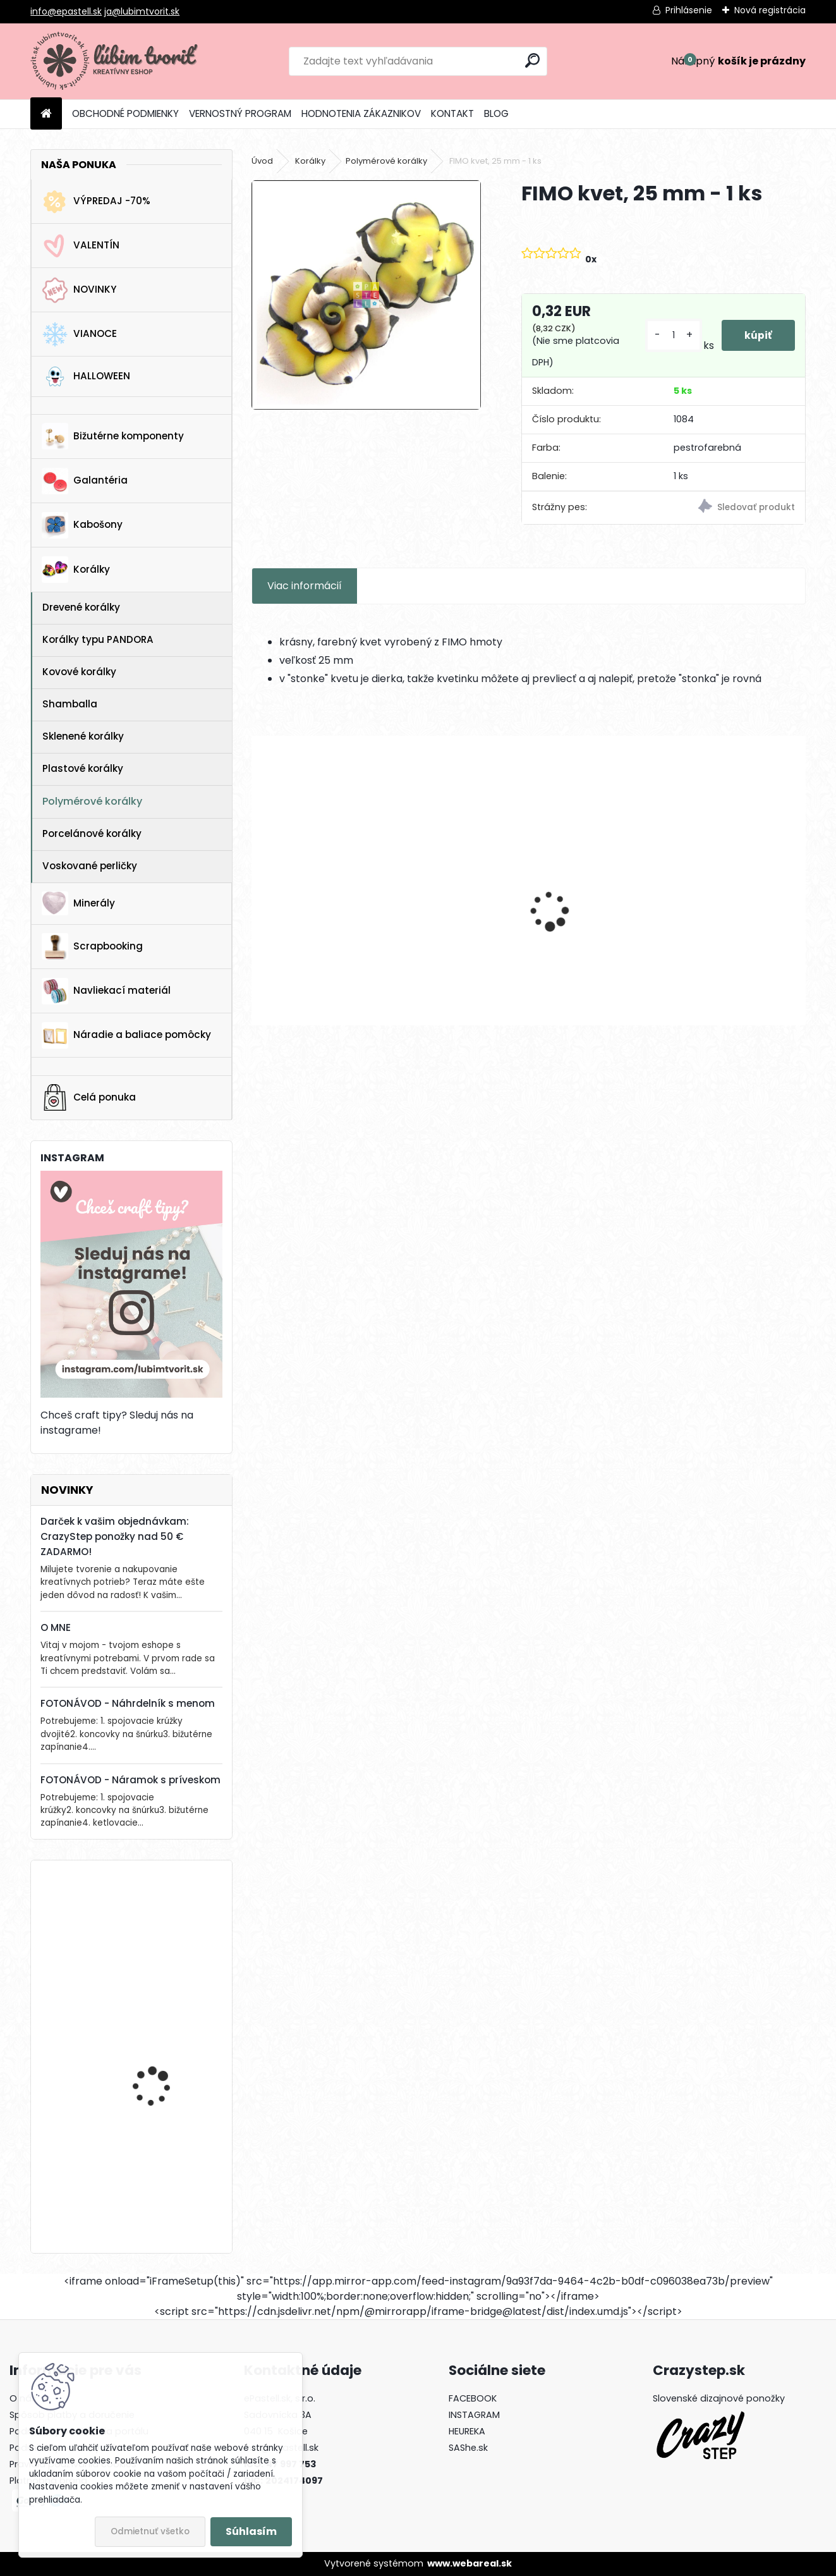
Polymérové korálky (92, 801)
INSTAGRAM (474, 2414)
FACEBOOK (473, 2398)
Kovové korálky (79, 671)
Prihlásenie (688, 10)
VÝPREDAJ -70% (96, 201)
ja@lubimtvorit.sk (141, 11)
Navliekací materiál (106, 991)
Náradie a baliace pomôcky (126, 1035)
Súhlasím (251, 2531)
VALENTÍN (80, 246)
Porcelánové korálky (92, 833)
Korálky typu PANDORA (98, 639)
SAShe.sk (468, 2447)
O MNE (55, 1627)
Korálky (76, 569)
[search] (532, 60)
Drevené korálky (81, 607)
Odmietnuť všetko (150, 2531)
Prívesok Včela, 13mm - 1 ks (598, 910)
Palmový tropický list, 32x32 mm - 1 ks (313, 910)
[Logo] (117, 61)
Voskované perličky (89, 865)
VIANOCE (79, 334)
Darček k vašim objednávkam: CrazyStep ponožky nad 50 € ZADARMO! (114, 1536)
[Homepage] (46, 114)
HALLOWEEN (86, 376)
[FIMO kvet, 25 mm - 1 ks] (365, 294)
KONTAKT (452, 113)
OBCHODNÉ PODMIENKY (125, 113)
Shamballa (69, 704)
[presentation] (258, 888)
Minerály (78, 903)
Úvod (262, 161)
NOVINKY (79, 290)
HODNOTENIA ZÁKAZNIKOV (361, 113)
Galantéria (85, 481)
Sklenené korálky (83, 736)
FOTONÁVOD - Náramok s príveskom (130, 1779)
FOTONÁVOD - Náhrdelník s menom (127, 1703)
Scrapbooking (92, 946)
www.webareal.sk (469, 2563)
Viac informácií (304, 585)
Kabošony (82, 525)
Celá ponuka (89, 1097)
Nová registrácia (770, 10)
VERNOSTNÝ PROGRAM (240, 113)
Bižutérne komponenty (113, 436)
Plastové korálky (82, 768)
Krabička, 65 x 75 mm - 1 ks (167, 2166)
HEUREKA (467, 2431)
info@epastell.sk (66, 11)
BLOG (496, 113)
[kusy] (671, 335)
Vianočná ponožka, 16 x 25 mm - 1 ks (164, 1925)
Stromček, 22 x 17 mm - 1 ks (168, 2046)
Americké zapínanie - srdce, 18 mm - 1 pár (735, 910)
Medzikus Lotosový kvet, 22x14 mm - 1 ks (451, 910)
